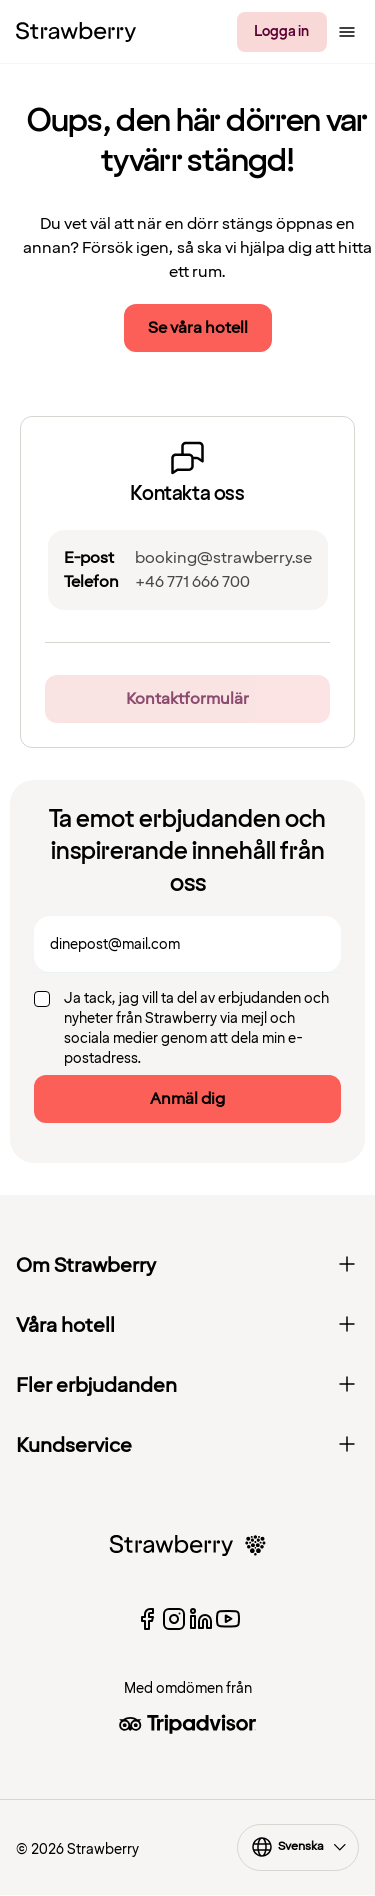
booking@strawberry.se (223, 558)
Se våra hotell (198, 328)
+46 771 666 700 (192, 582)
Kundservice (187, 1446)
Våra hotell (187, 1326)
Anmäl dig (187, 1099)
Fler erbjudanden (187, 1386)
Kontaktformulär (187, 699)
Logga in (281, 31)
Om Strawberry (187, 1266)
